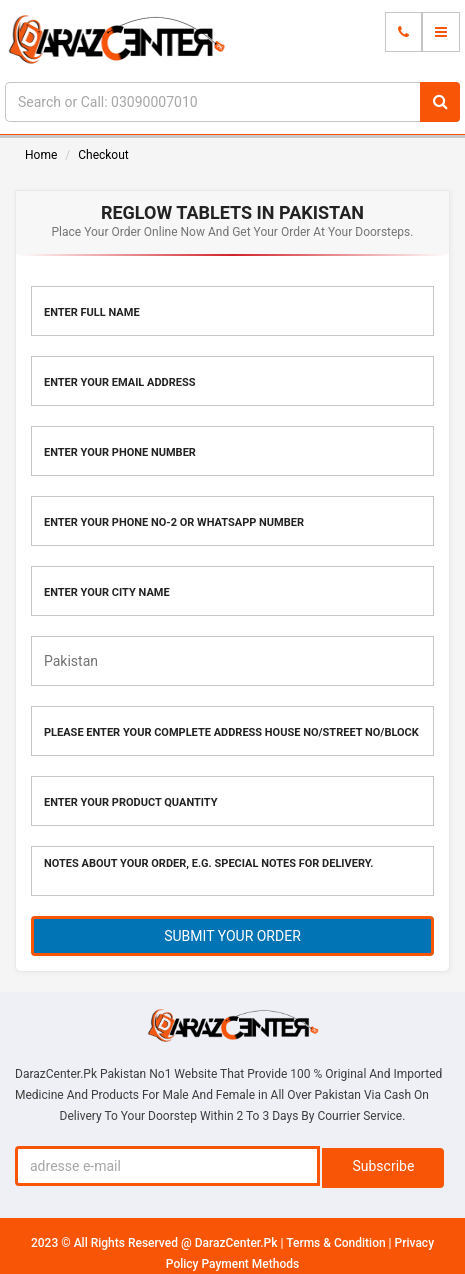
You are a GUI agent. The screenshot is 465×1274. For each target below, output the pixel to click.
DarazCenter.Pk (238, 1243)
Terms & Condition (337, 1243)
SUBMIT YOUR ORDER (232, 936)
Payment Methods (250, 1264)
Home (41, 155)
